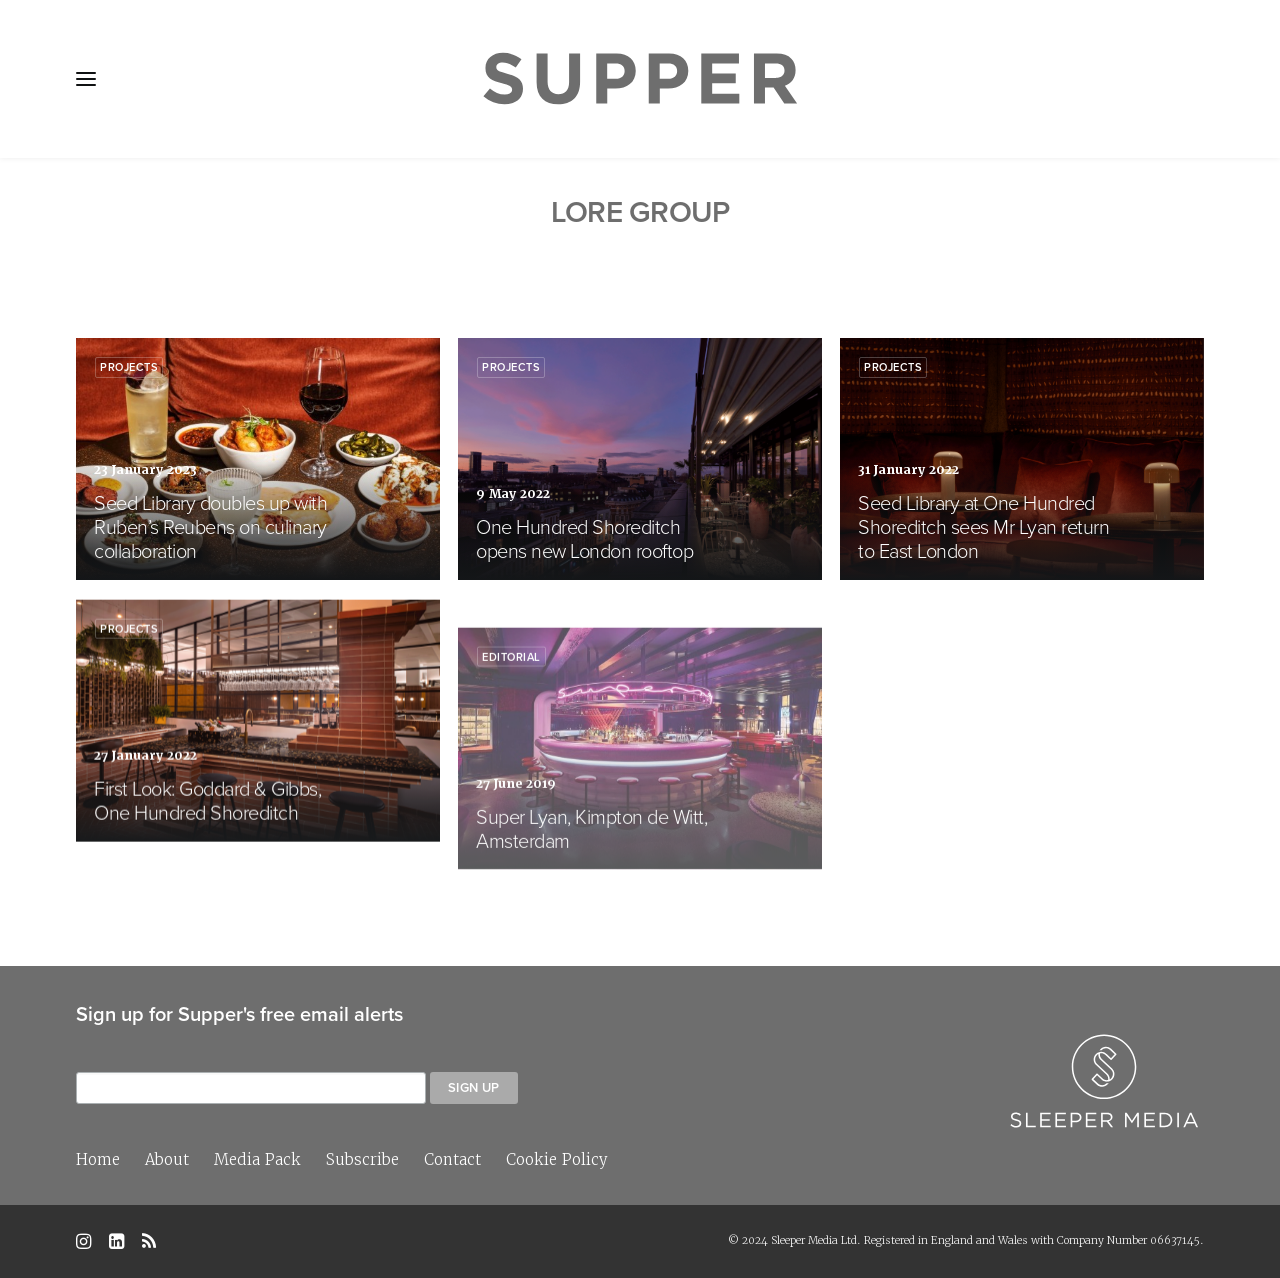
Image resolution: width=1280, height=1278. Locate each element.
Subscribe (362, 1159)
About (167, 1159)
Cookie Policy (557, 1159)
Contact (452, 1159)
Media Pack (257, 1159)
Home (98, 1159)
